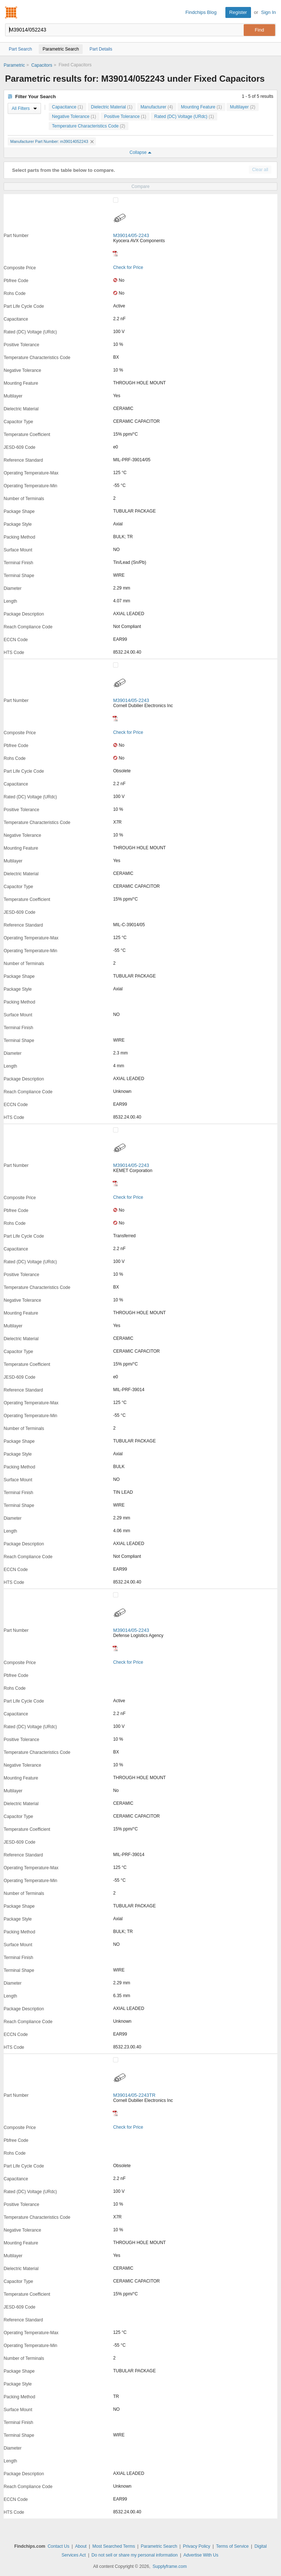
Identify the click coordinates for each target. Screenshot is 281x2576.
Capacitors (41, 65)
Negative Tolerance (74, 116)
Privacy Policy (196, 2546)
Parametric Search (159, 2546)
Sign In (268, 12)
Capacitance (67, 107)
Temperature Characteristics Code (88, 126)
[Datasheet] (115, 253)
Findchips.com (11, 12)
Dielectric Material (111, 107)
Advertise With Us (200, 2555)
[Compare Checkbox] (115, 200)
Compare (140, 186)
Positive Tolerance (125, 116)
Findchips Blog (201, 12)
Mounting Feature (201, 107)
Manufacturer (156, 107)
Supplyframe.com (170, 2566)
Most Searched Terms (113, 2546)
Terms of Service (232, 2546)
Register (238, 12)
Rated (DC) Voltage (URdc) (184, 116)
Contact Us (58, 2546)
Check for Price (128, 267)
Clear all (260, 169)
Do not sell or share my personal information (134, 2555)
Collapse (140, 152)
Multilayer (242, 107)
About (80, 2546)
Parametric (14, 65)
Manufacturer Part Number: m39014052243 (52, 141)
